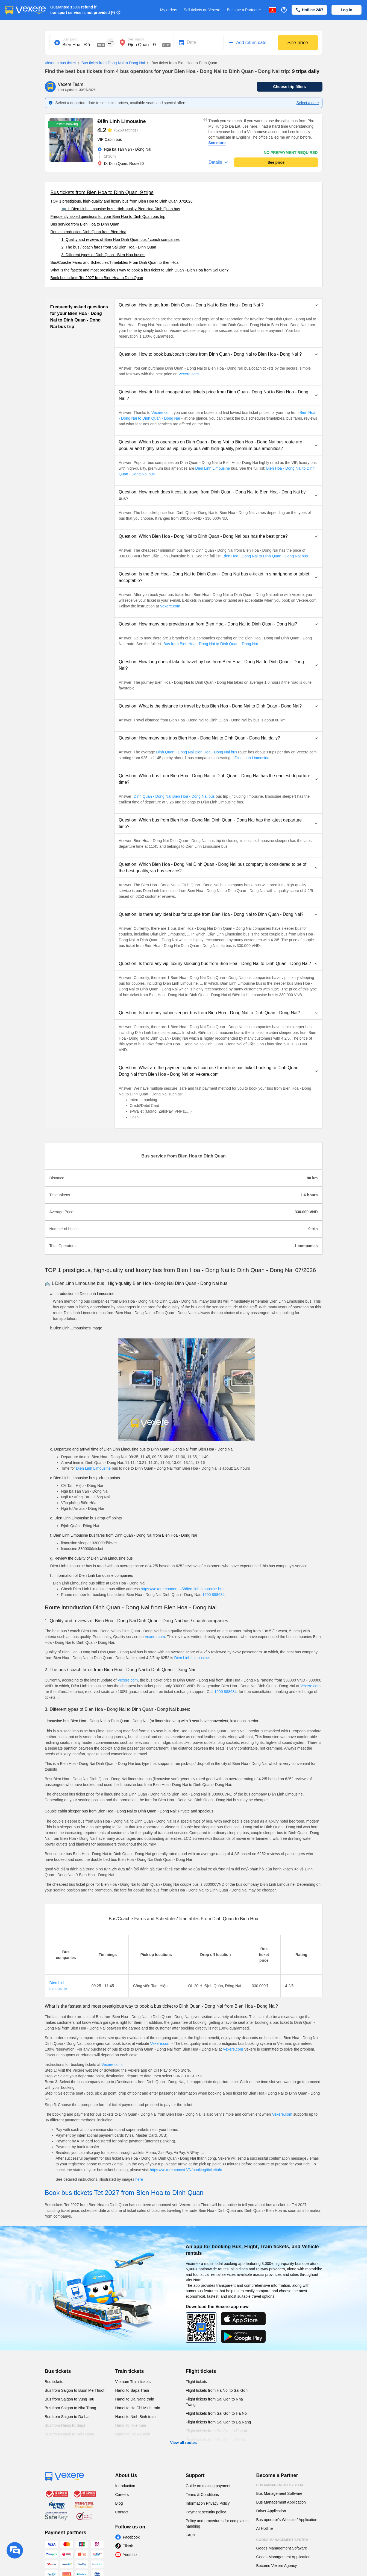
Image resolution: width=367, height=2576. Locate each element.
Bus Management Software (279, 2493)
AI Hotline (264, 2528)
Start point (70, 39)
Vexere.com (188, 374)
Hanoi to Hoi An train (132, 2434)
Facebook (131, 2537)
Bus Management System (279, 2485)
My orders (168, 10)
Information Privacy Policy (208, 2503)
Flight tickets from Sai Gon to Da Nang (218, 2422)
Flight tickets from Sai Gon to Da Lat (216, 2431)
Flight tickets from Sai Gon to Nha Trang (214, 2402)
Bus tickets (58, 2371)
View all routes (183, 2442)
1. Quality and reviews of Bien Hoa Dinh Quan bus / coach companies (120, 239)
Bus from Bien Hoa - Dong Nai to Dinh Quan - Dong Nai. (211, 644)
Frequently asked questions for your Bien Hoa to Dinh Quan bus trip (108, 216)
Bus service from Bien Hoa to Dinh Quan (85, 224)
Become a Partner (244, 10)
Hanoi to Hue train (130, 2425)
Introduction (125, 2486)
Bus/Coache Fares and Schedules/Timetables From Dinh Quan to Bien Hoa (115, 262)
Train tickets (129, 2371)
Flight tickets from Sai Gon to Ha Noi (217, 2413)
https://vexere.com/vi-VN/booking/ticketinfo (186, 2170)
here (139, 2179)
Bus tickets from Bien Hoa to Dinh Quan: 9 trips (102, 192)
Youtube (130, 2554)
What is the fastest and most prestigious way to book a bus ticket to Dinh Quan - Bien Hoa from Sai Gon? (140, 270)
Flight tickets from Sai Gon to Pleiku (216, 2439)
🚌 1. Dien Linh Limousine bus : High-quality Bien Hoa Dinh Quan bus (120, 209)
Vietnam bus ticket (60, 63)
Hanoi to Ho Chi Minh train (137, 2408)
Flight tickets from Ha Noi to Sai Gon (217, 2390)
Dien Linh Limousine (212, 468)
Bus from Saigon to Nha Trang (70, 2408)
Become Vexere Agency (276, 2565)
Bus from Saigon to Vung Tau (69, 2399)
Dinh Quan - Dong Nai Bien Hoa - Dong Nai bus (196, 752)
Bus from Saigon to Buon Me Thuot (74, 2390)
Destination (136, 39)
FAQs (190, 2535)
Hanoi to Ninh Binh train (135, 2416)
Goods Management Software (281, 2548)
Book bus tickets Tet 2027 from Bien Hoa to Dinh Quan (97, 278)
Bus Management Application (281, 2502)
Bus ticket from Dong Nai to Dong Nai (110, 63)
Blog (119, 2503)
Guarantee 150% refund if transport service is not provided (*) (82, 10)
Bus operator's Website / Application (286, 2519)
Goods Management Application (283, 2557)
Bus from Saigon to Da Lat (67, 2416)
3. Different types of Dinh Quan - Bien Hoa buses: (103, 255)
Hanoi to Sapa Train (132, 2390)
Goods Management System (282, 2540)
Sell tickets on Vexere (202, 10)
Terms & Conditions (202, 2494)
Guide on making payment (208, 2486)
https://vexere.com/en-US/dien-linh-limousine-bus (182, 1589)
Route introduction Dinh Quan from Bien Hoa (89, 232)
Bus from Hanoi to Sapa (65, 2425)
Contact (121, 2512)
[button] (218, 305)
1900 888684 (213, 1594)
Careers (122, 2494)
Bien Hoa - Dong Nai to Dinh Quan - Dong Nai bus (265, 556)
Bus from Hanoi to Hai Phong (69, 2434)
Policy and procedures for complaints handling (217, 2523)
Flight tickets (201, 2371)
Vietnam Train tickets (133, 2381)
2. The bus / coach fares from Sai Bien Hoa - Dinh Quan (108, 247)
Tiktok (128, 2546)
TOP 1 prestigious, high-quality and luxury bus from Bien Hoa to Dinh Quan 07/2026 (122, 201)
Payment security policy (206, 2512)
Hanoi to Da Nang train (134, 2399)
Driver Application (271, 2511)
